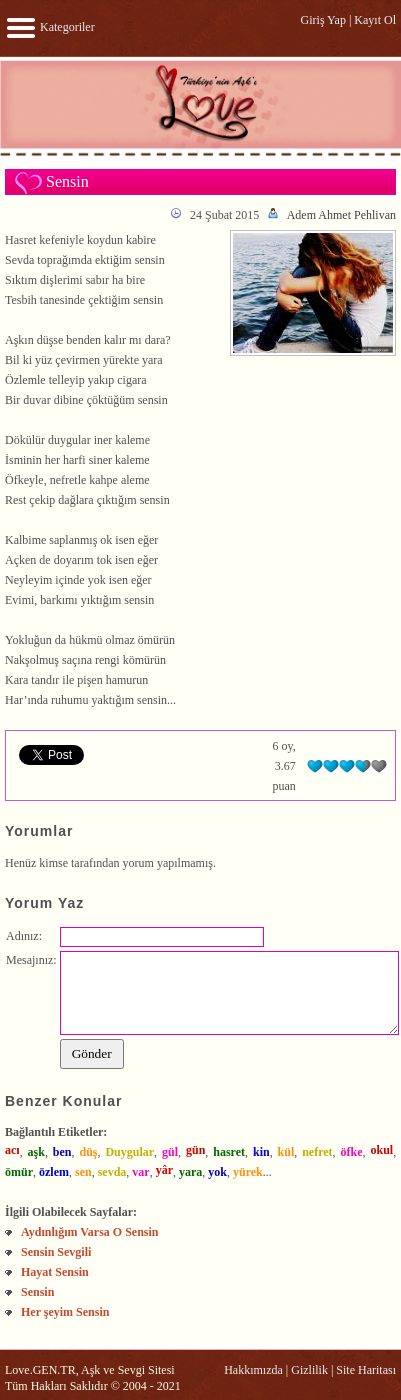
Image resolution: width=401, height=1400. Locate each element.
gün (195, 1150)
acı (12, 1150)
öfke (352, 1152)
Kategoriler (50, 27)
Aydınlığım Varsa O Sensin (89, 1232)
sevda (112, 1172)
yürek (248, 1172)
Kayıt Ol (375, 20)
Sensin (37, 1292)
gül (170, 1152)
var (140, 1172)
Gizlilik (309, 1370)
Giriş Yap (323, 20)
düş (88, 1152)
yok (217, 1172)
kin (261, 1152)
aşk (36, 1152)
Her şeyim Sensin (65, 1312)
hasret (229, 1152)
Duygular (129, 1152)
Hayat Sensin (55, 1272)
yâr (164, 1170)
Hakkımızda (253, 1370)
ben (62, 1152)
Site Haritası (366, 1370)
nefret (317, 1152)
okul (381, 1150)
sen (83, 1172)
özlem (54, 1172)
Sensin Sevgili (56, 1252)
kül (286, 1152)
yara (190, 1172)
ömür (19, 1172)
